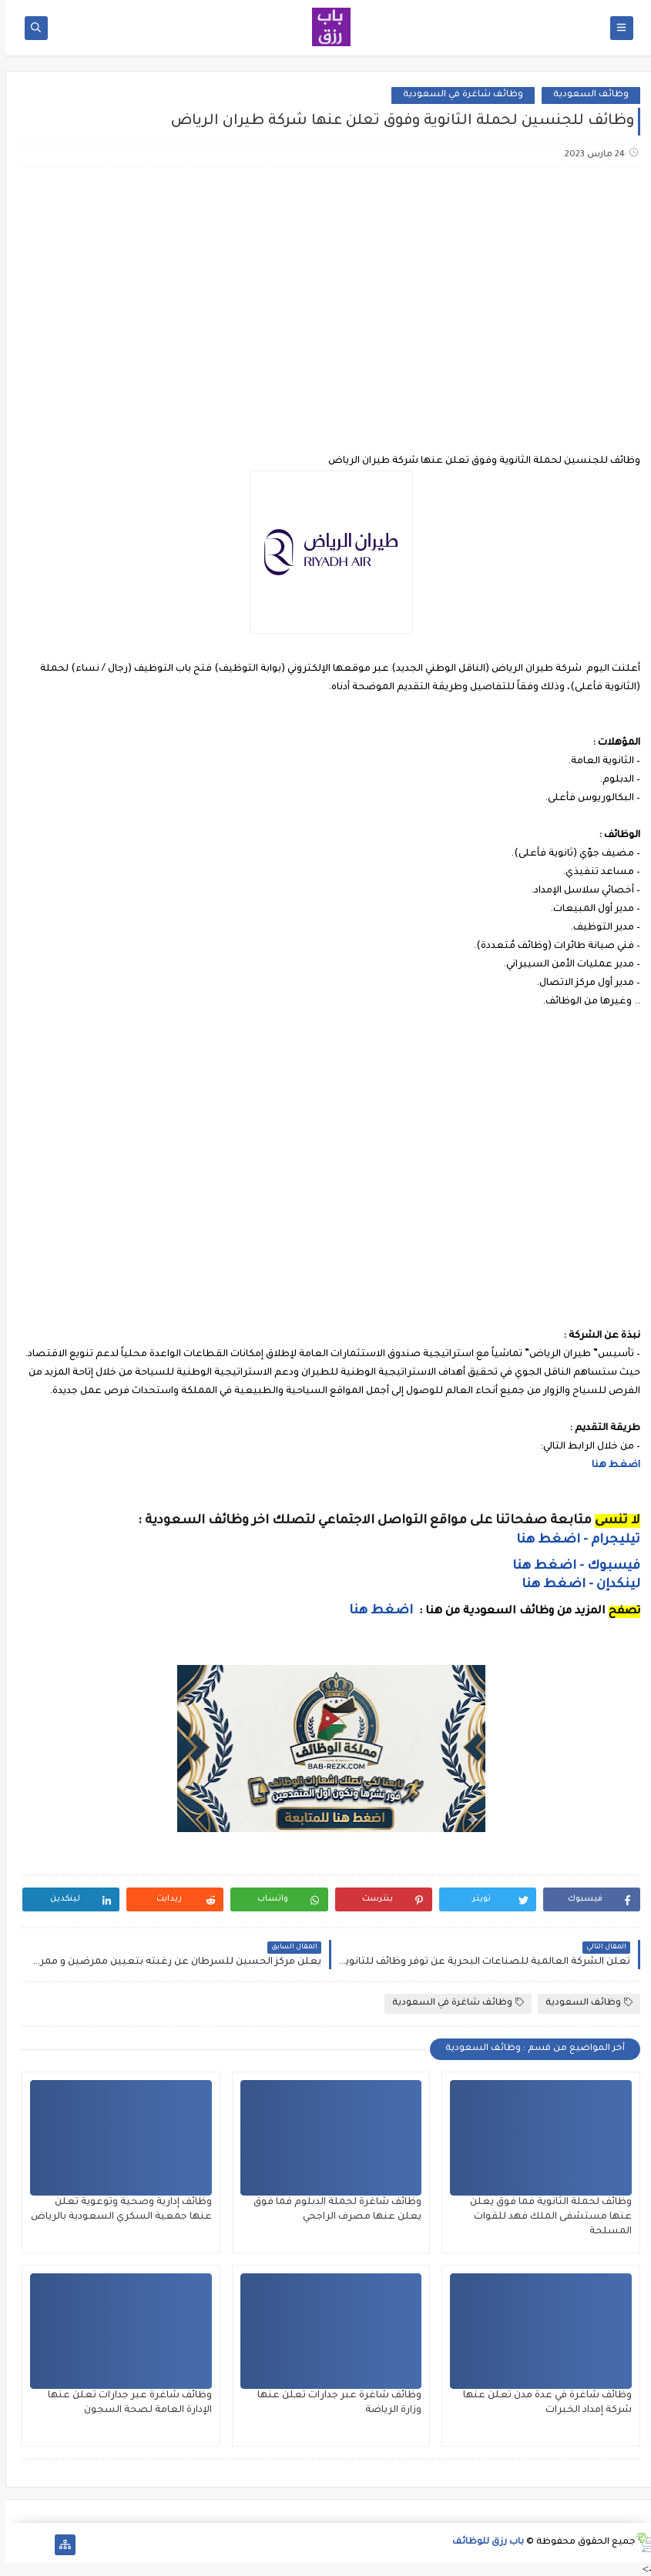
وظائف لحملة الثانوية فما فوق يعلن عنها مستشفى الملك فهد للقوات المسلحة (545, 2217)
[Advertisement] (325, 300)
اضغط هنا (610, 1465)
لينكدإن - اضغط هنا (575, 1585)
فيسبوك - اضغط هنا (571, 1566)
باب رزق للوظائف (482, 2542)
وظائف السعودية (585, 95)
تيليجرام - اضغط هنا (573, 1540)
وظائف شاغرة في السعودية (458, 95)
